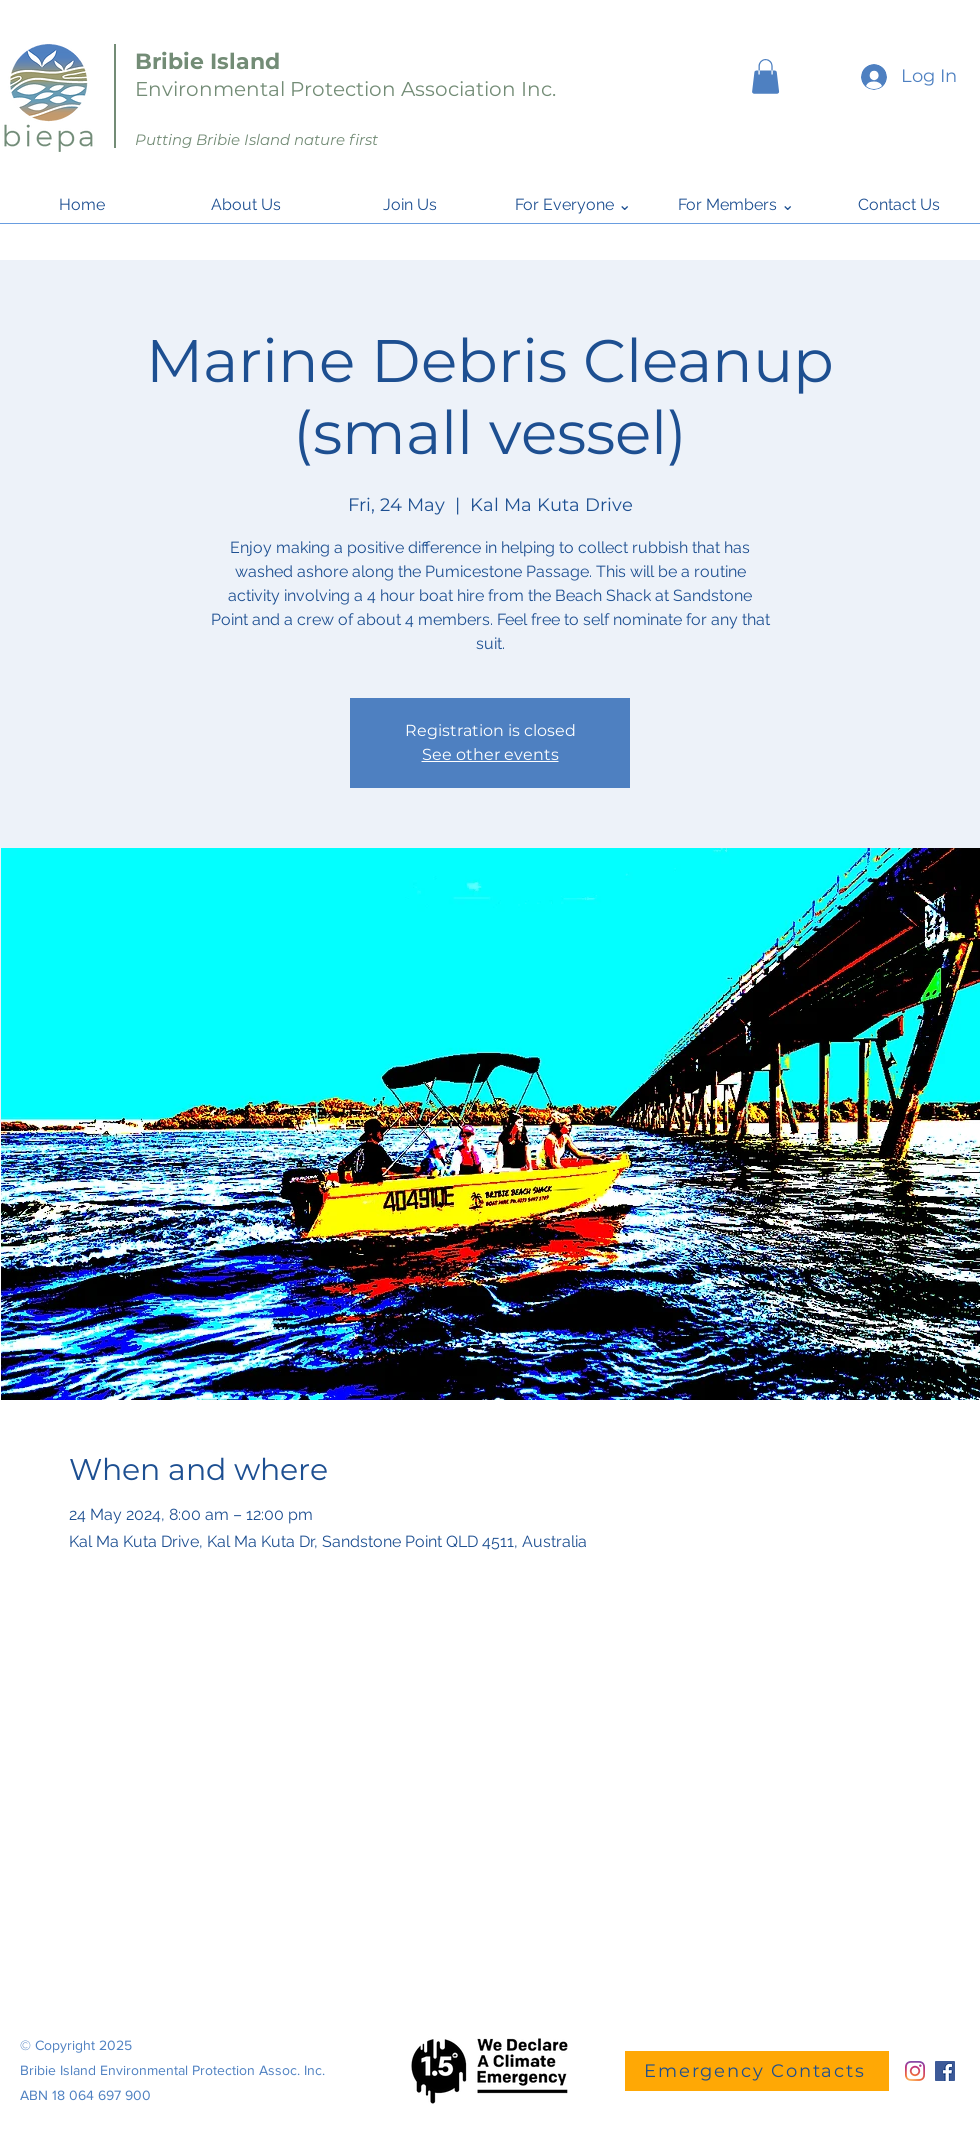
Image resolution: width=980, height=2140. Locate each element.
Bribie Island (207, 61)
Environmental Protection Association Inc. (345, 89)
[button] (765, 76)
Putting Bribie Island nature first (256, 139)
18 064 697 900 (101, 2095)
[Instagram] (915, 2071)
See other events (490, 754)
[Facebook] (945, 2071)
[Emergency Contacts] (757, 2071)
